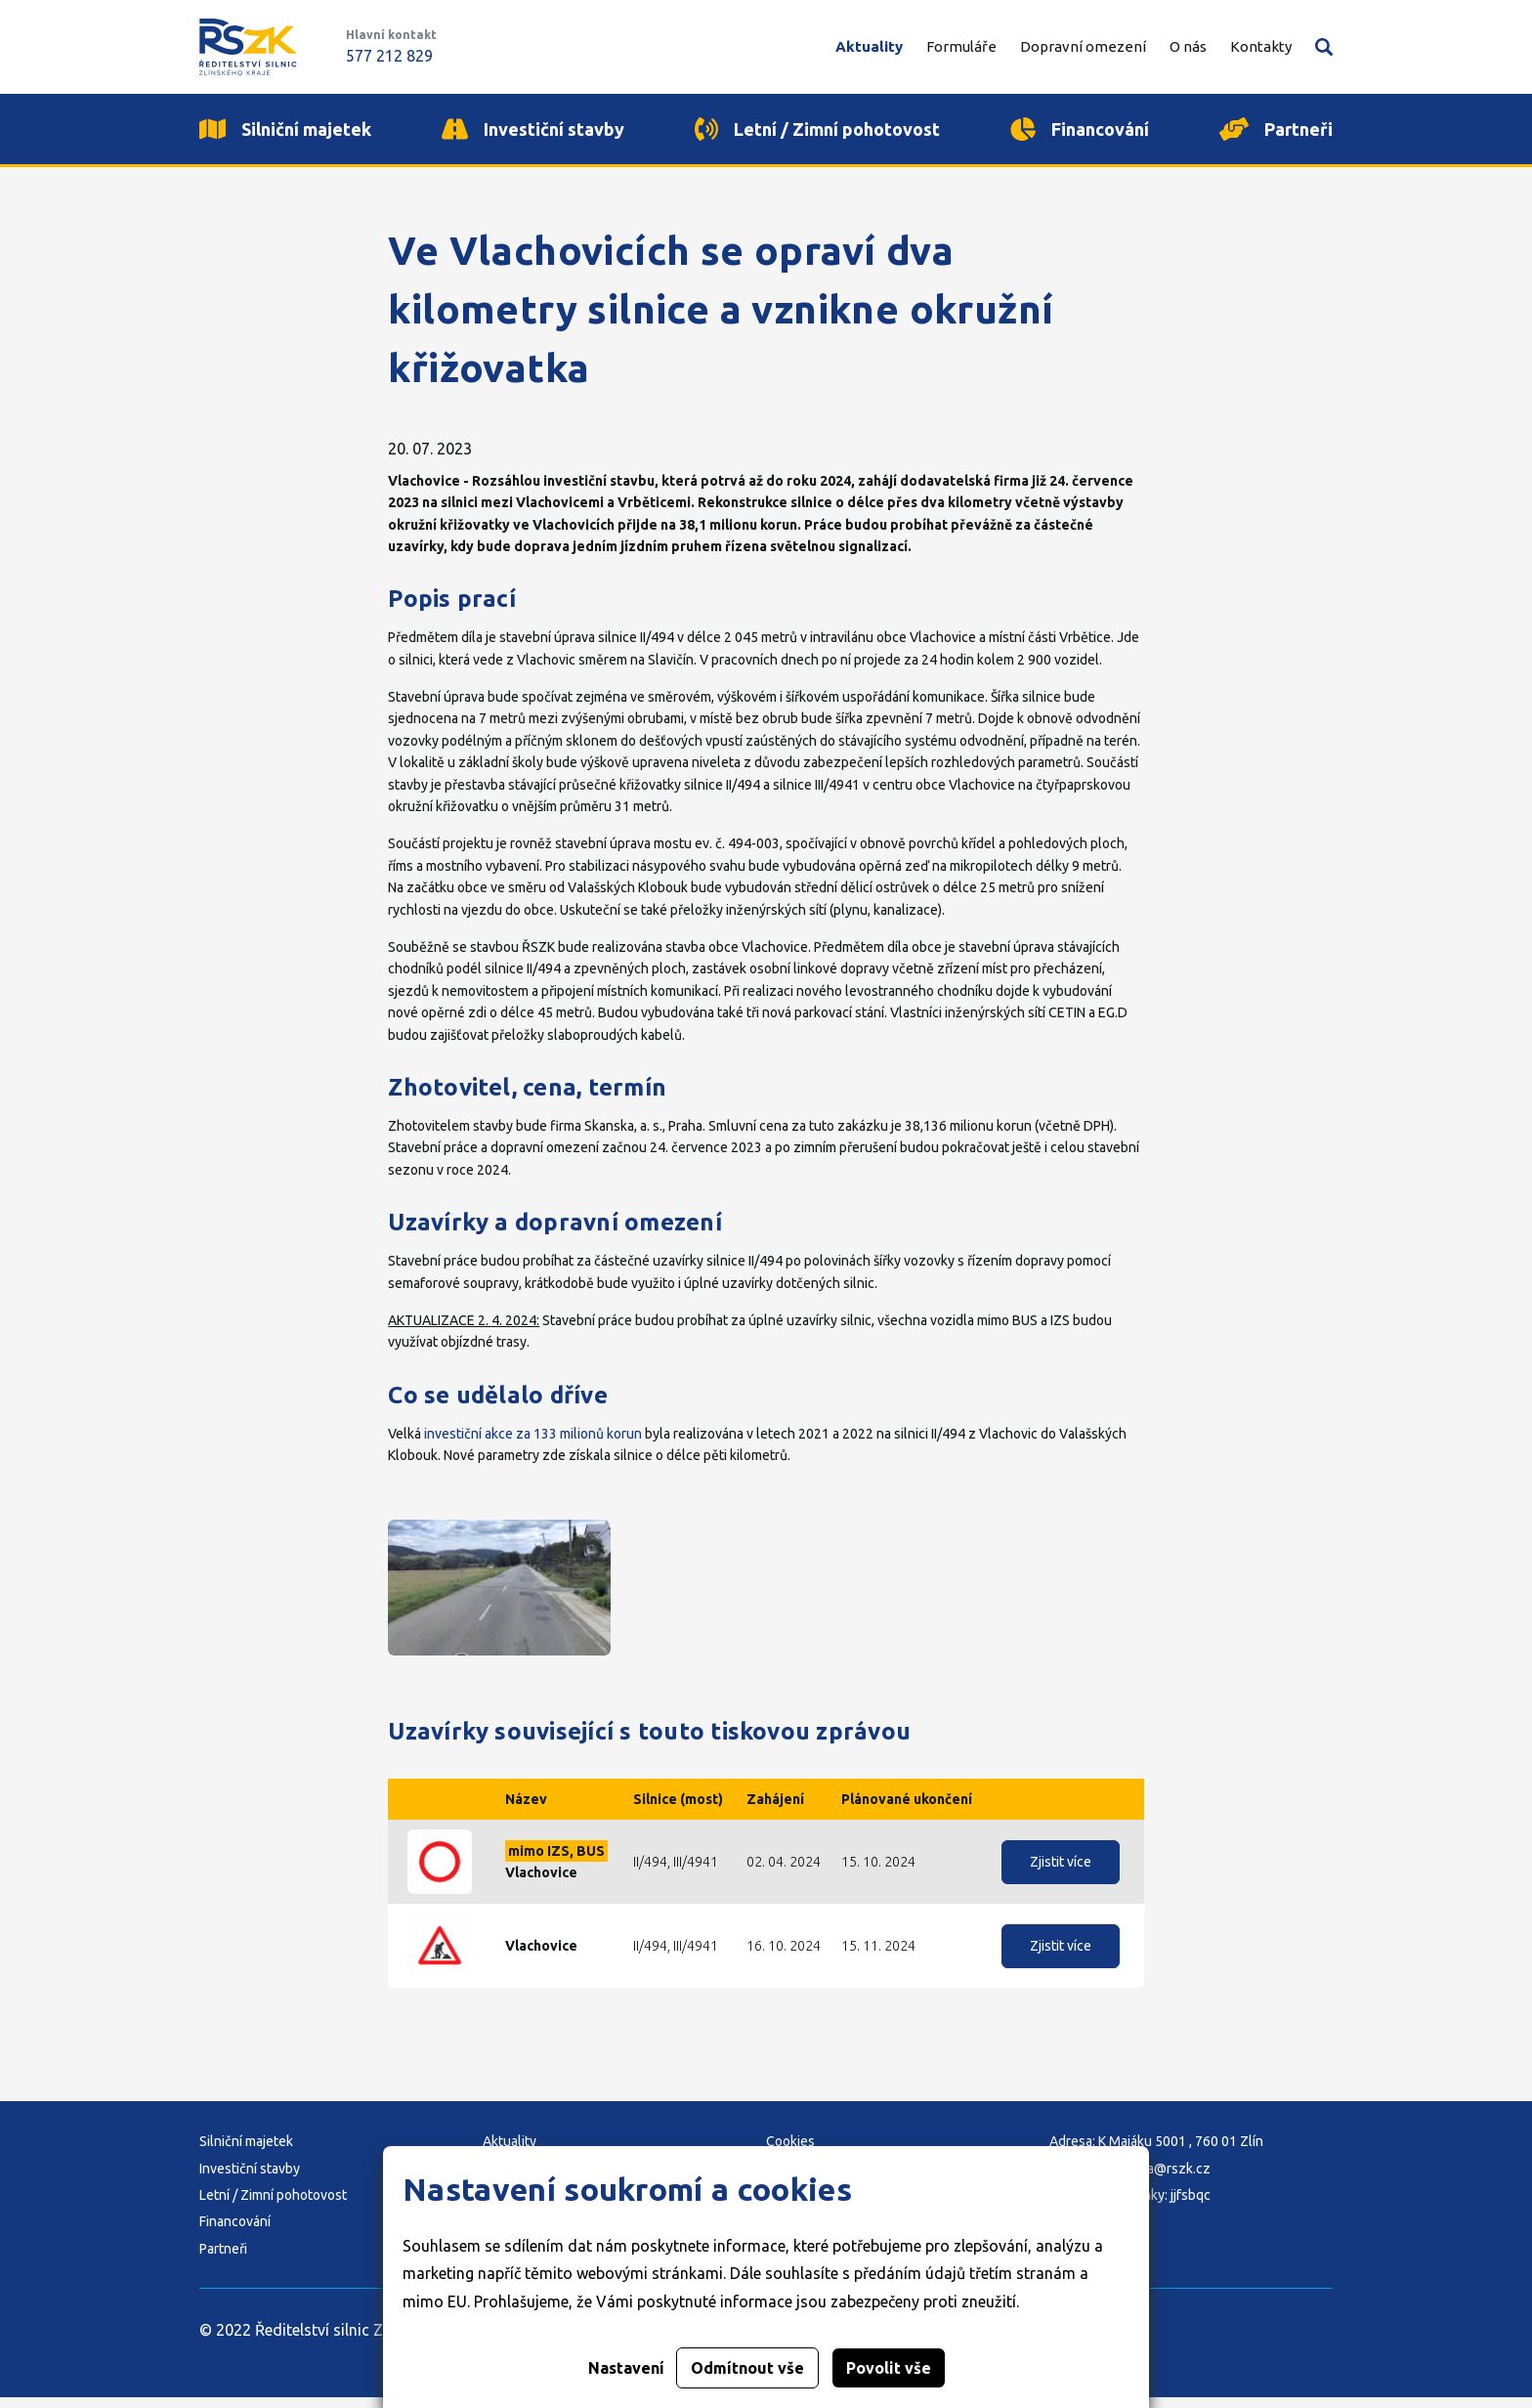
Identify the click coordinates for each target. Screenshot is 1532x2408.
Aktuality (869, 46)
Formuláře (961, 46)
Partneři (223, 2259)
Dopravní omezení (1083, 46)
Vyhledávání (1324, 47)
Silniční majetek (246, 2152)
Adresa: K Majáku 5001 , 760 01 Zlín (1156, 2152)
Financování (235, 2233)
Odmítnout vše (747, 2368)
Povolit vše (888, 2368)
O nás (1188, 46)
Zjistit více (1060, 1872)
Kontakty (1261, 46)
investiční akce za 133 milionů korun (533, 1444)
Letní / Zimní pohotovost (273, 2206)
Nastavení (626, 2368)
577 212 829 (389, 55)
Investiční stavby (249, 2179)
